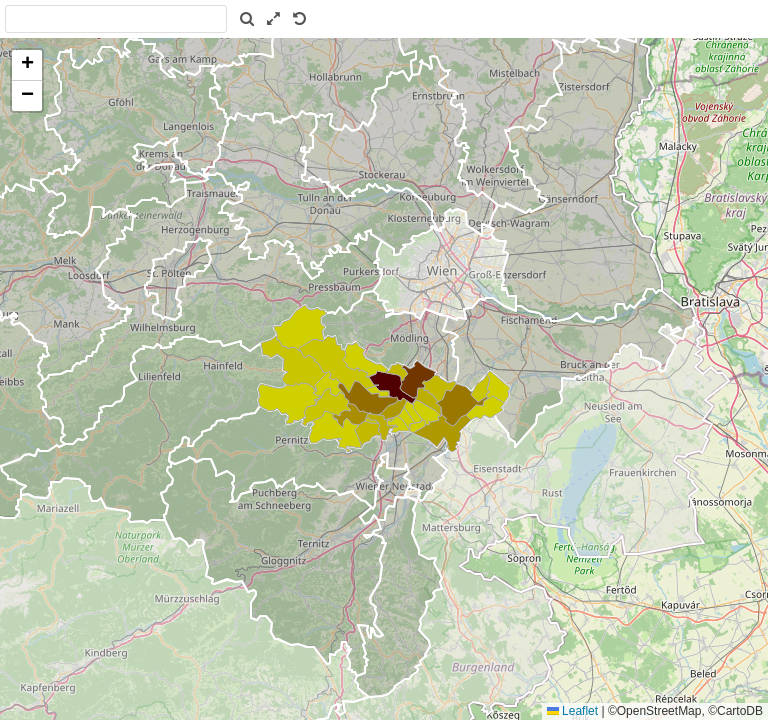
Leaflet (572, 711)
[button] (27, 65)
